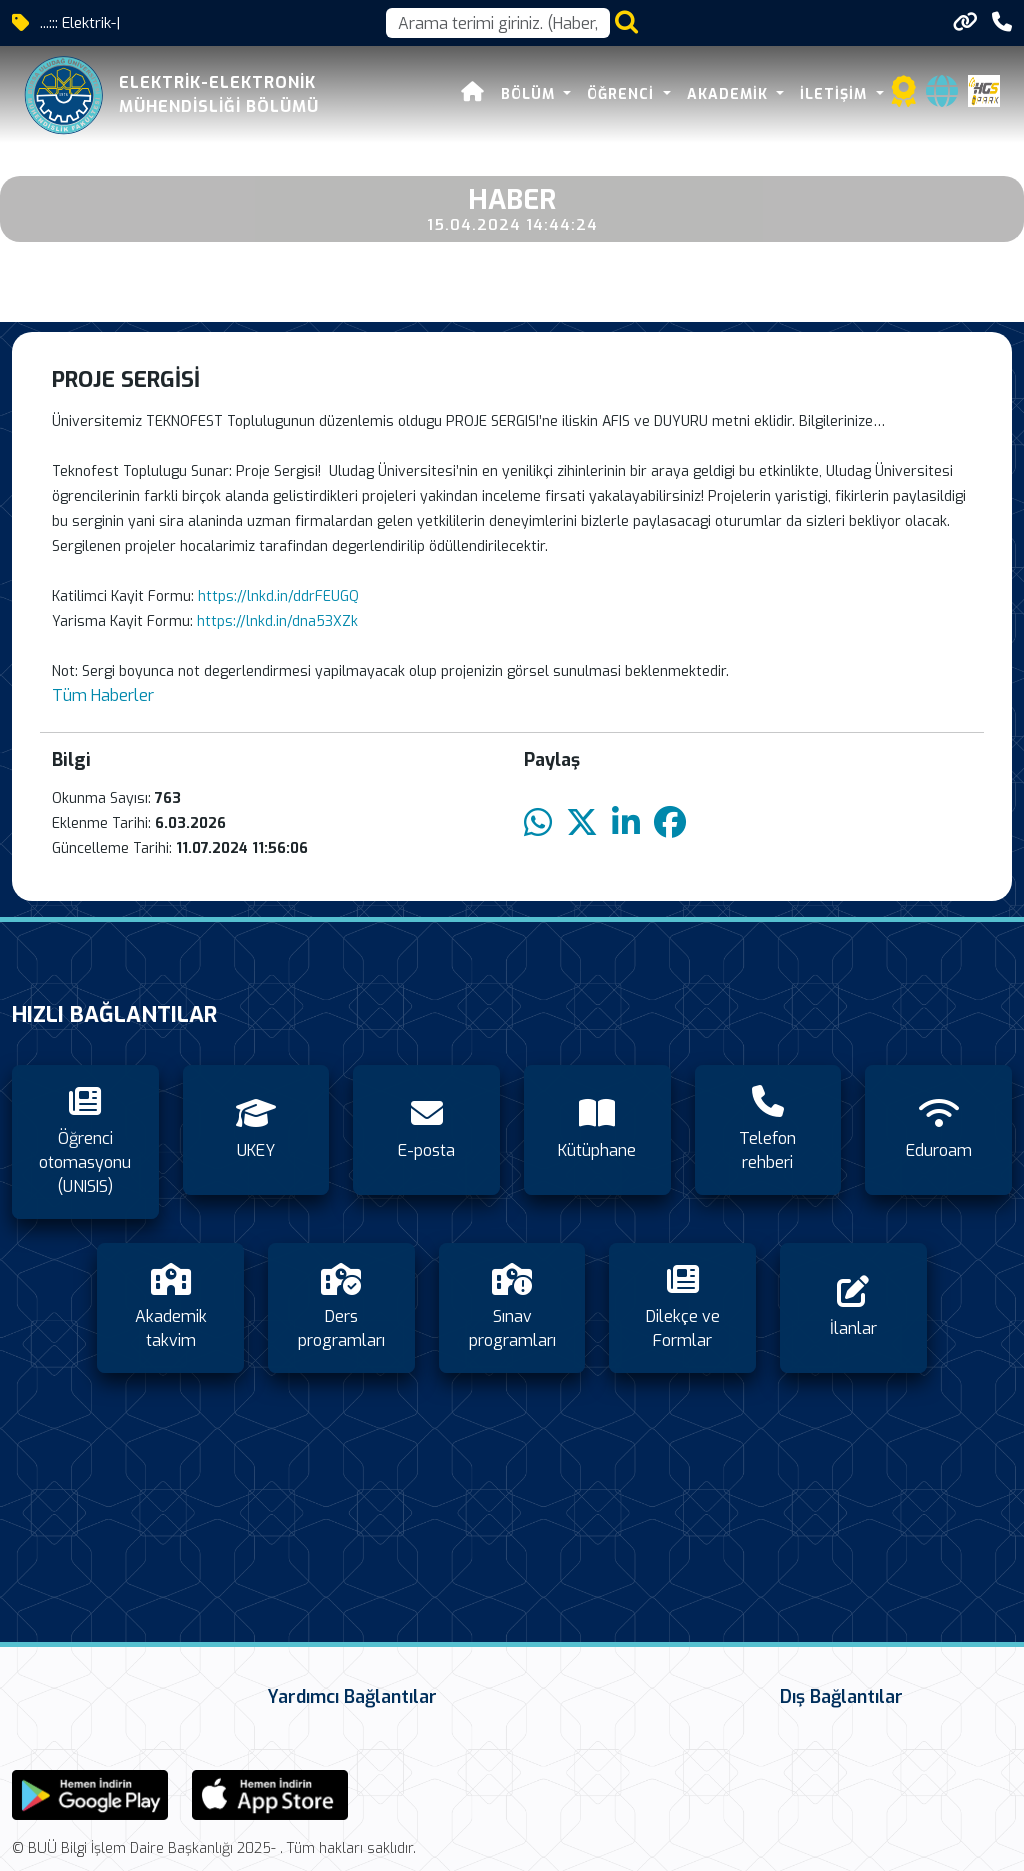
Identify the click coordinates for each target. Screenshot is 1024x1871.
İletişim (836, 94)
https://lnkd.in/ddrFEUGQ (278, 596)
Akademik (730, 94)
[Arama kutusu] (498, 23)
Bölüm (530, 94)
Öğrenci (623, 94)
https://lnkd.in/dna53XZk (277, 621)
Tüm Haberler (103, 695)
